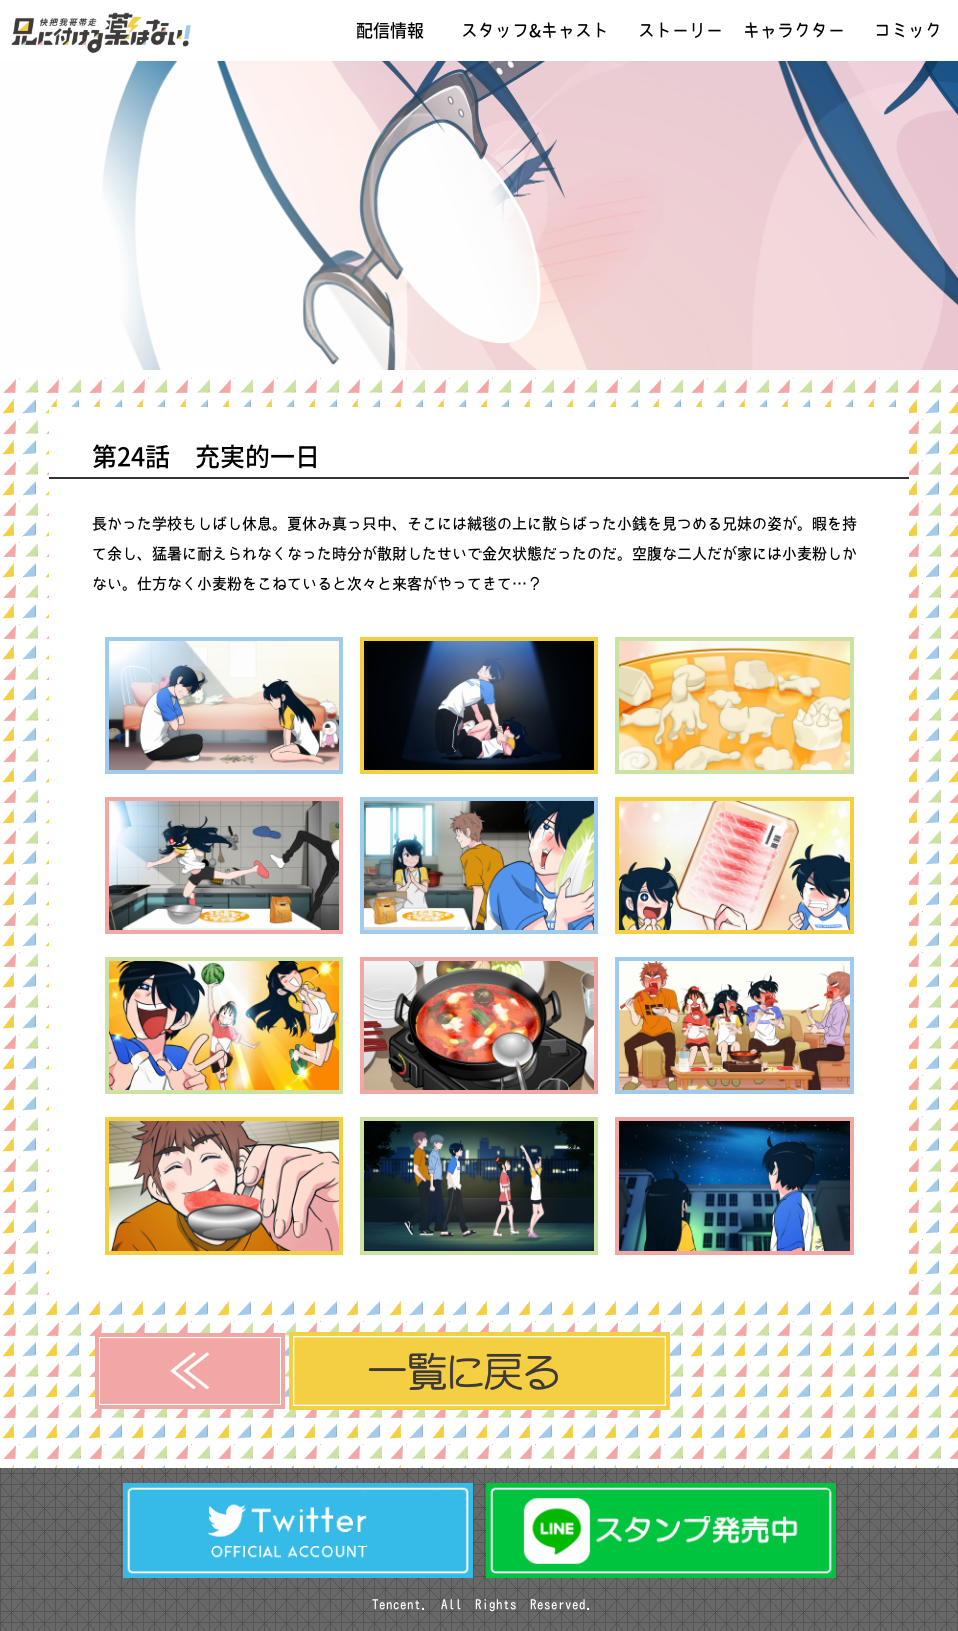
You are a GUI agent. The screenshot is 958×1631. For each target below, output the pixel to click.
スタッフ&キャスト (535, 30)
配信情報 (390, 30)
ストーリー (680, 30)
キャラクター (794, 30)
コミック (908, 30)
